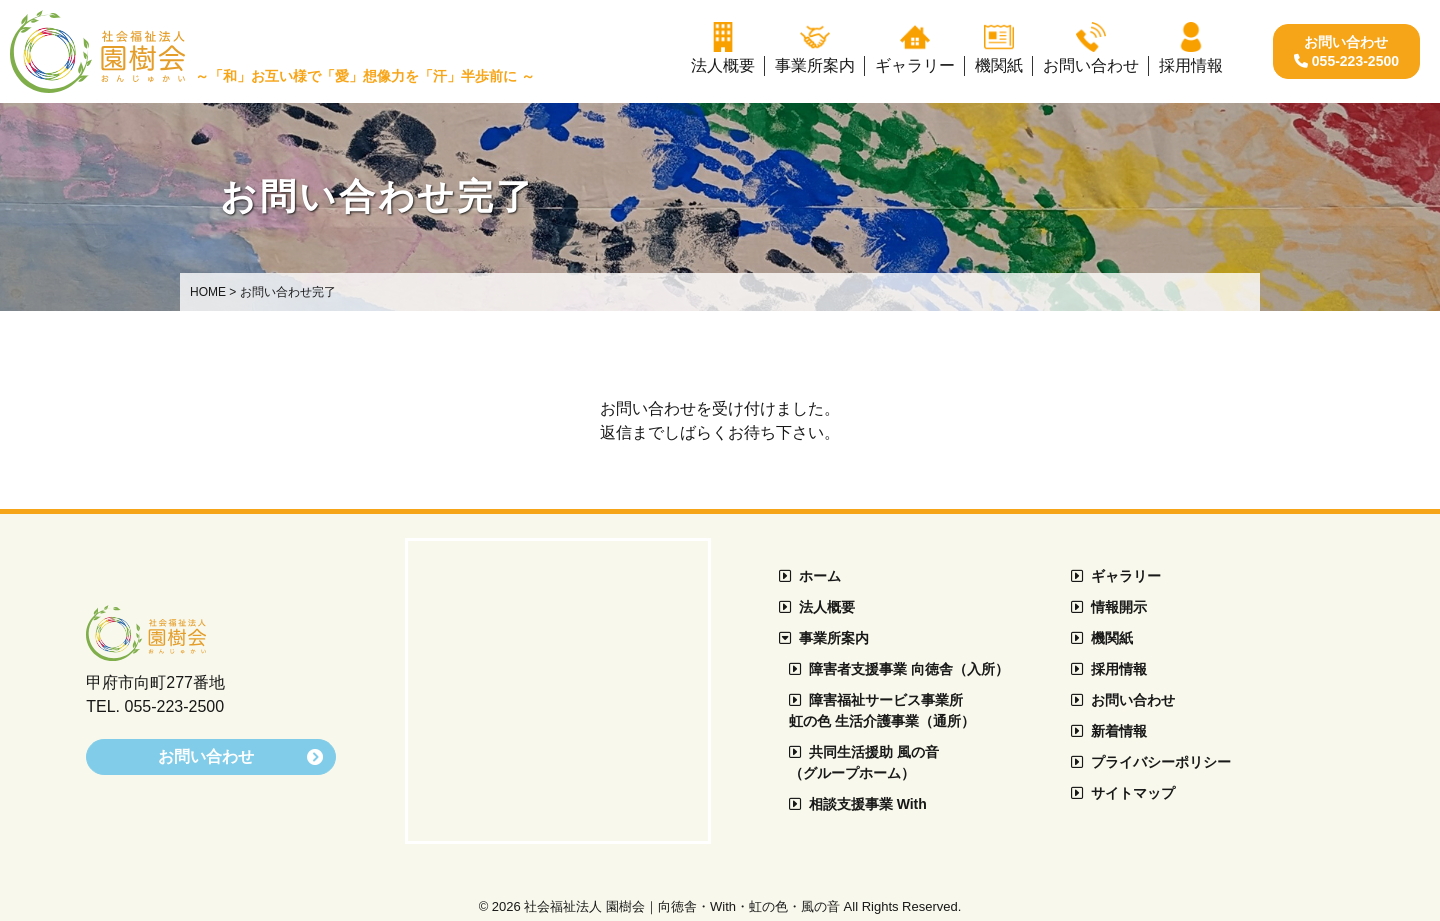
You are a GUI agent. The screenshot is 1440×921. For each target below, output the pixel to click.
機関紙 (1102, 638)
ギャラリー (1116, 576)
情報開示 (1109, 607)
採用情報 (1109, 669)
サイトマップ (1123, 793)
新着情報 (1109, 731)
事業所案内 (824, 638)
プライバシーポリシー (1151, 762)
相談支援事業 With (858, 804)
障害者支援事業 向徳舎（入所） (899, 669)
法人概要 (817, 607)
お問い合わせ (1123, 700)
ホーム (810, 576)
